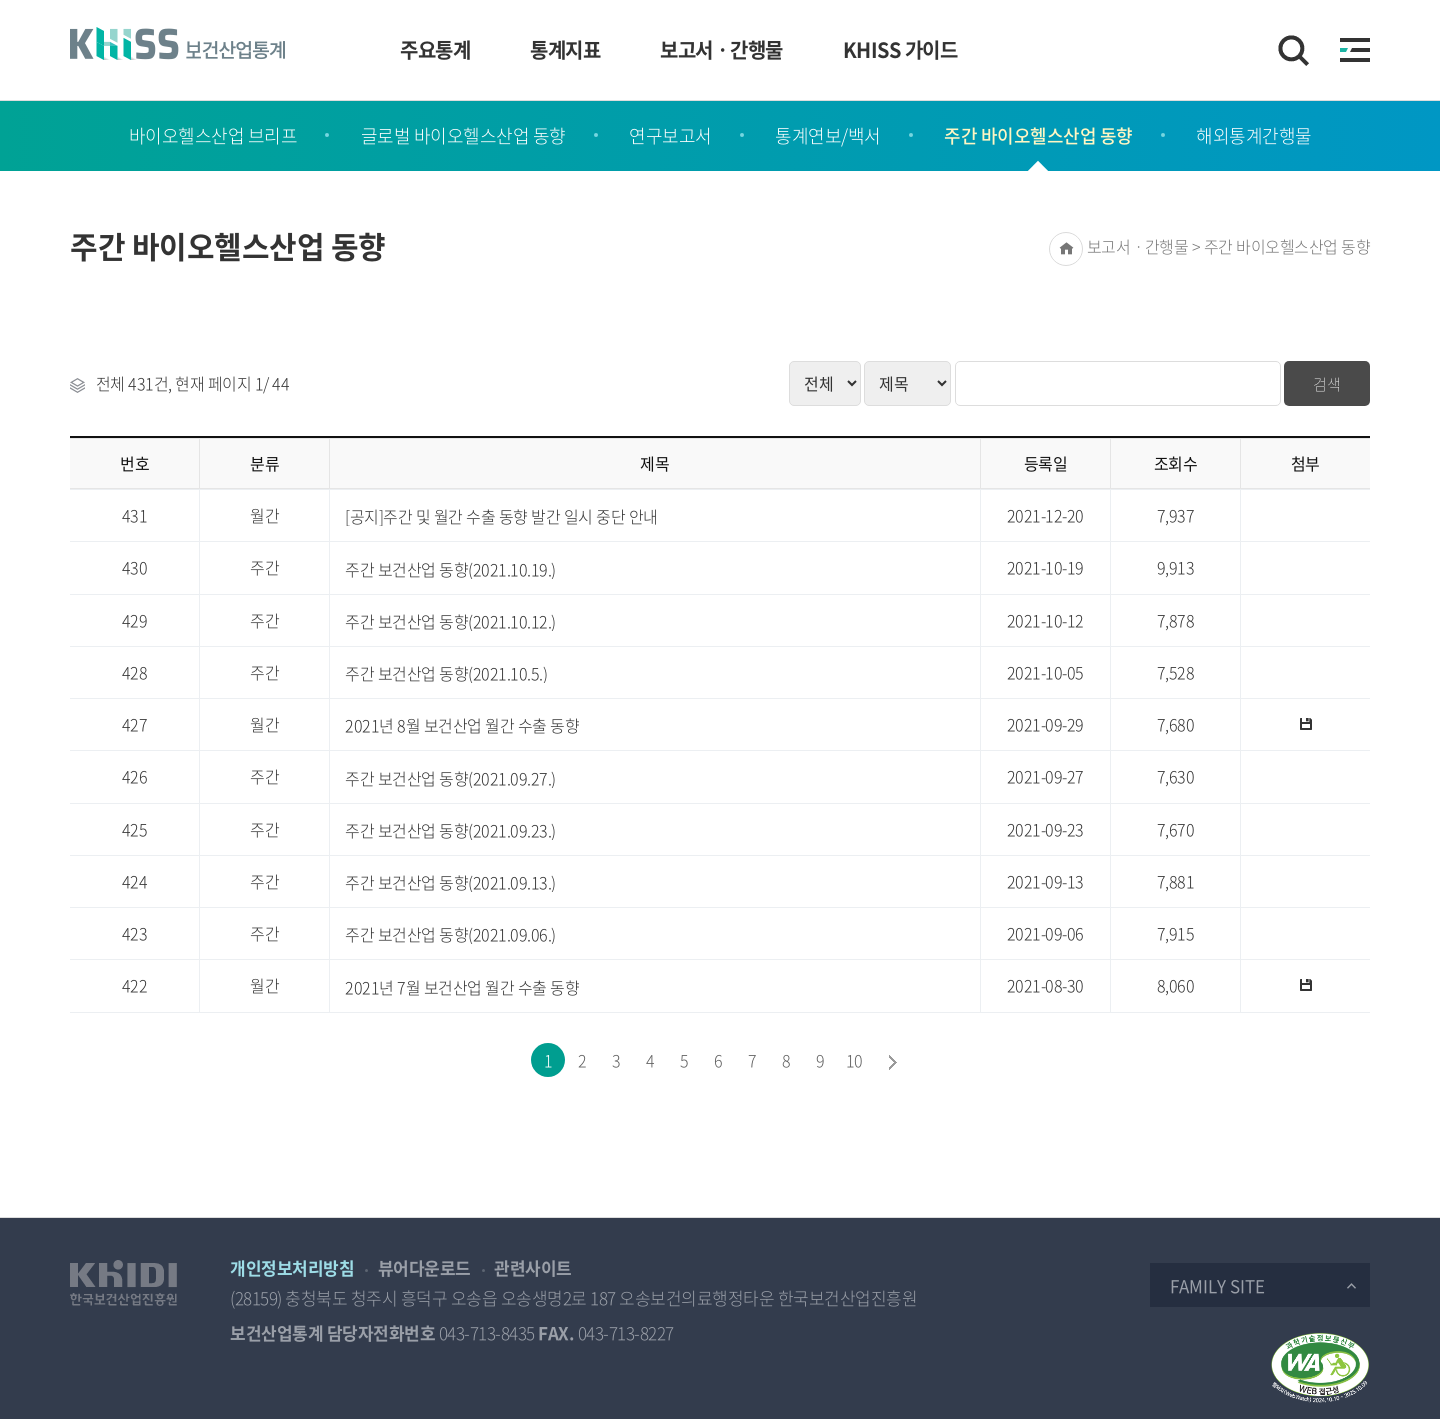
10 (854, 1060)
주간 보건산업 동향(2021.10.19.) (450, 569)
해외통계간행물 (1254, 135)
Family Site (1217, 1285)
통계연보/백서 (828, 135)
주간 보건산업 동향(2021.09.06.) (450, 934)
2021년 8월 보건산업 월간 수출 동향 (462, 725)
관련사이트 (533, 1267)
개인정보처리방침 (292, 1267)
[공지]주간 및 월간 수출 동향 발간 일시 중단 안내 (501, 516)
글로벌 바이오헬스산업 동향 (463, 135)
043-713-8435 (487, 1332)
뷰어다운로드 (424, 1267)
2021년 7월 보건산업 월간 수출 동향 (462, 987)
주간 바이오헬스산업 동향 (1038, 135)
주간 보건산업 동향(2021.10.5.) (446, 673)
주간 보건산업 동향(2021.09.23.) (450, 830)
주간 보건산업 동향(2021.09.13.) (450, 882)
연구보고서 (670, 135)
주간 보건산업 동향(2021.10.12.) (450, 621)
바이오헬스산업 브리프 (213, 135)
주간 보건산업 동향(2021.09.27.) (450, 778)
